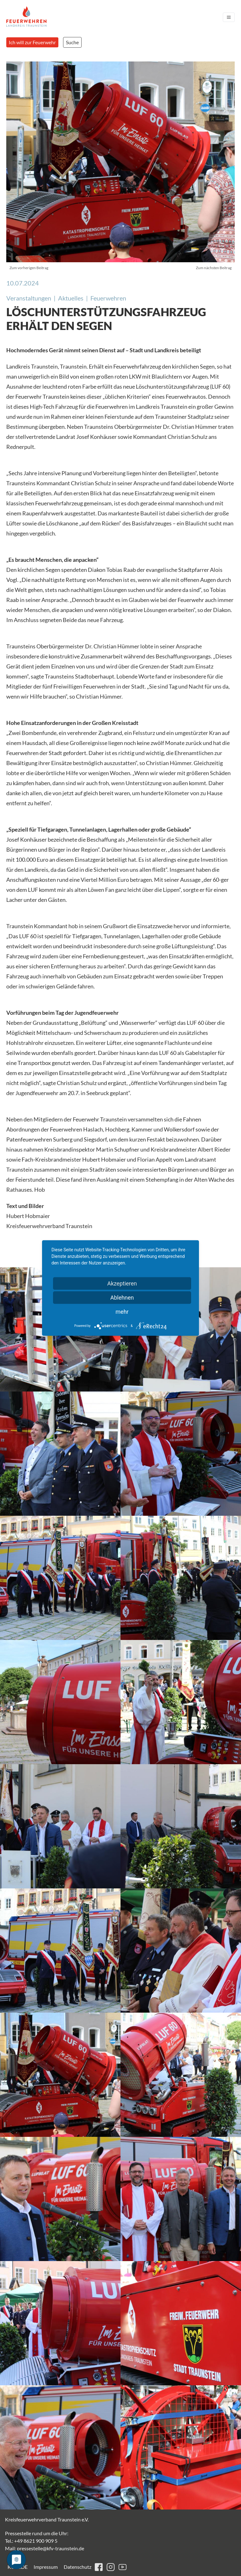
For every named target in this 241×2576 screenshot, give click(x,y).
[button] (60, 1454)
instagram (111, 2567)
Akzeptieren (122, 1283)
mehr (121, 1311)
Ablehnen (122, 1297)
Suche (72, 42)
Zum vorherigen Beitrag (28, 267)
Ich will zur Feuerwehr (32, 42)
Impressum (46, 2567)
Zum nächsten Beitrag (214, 267)
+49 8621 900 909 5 (35, 2541)
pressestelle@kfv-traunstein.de (50, 2548)
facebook (99, 2567)
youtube (122, 2567)
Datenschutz (77, 2567)
